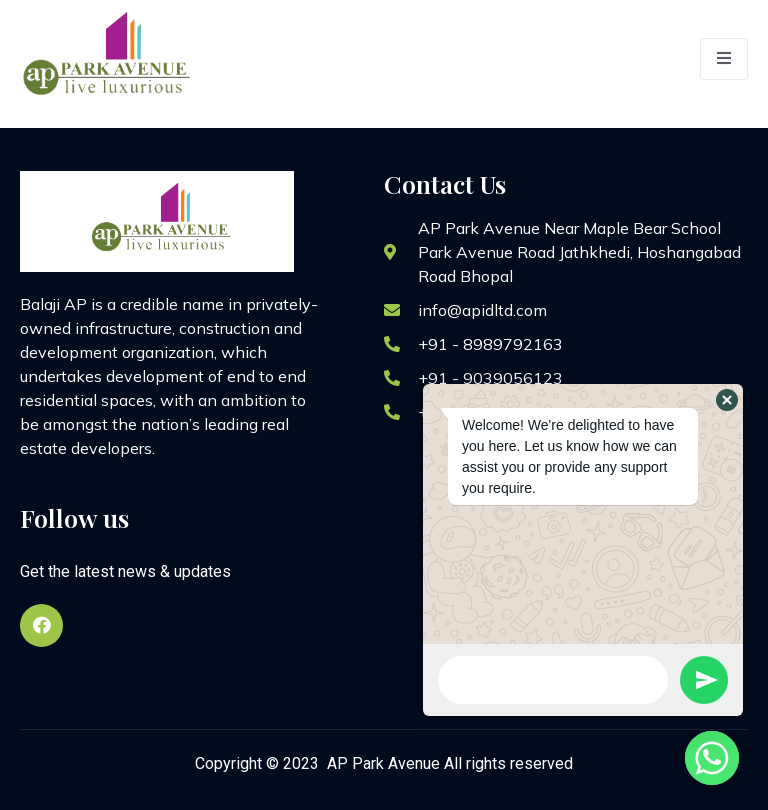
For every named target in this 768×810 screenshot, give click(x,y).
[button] (727, 400)
